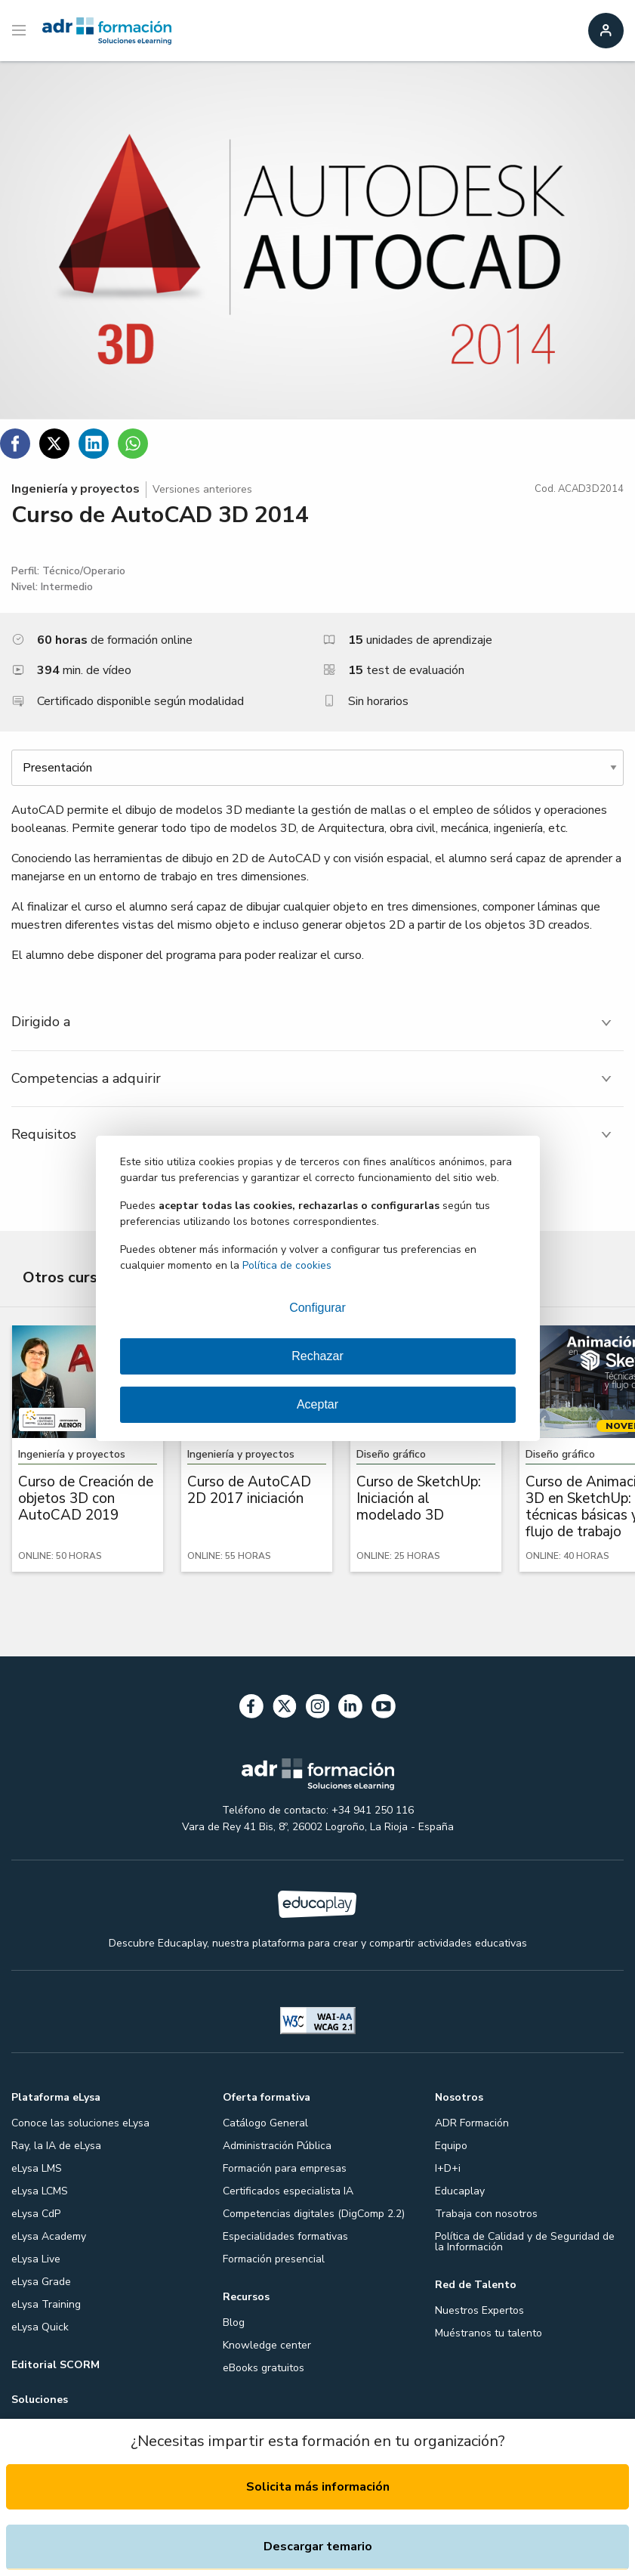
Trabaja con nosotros (486, 2213)
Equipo (451, 2145)
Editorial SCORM (55, 2365)
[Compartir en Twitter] (54, 443)
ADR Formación (472, 2123)
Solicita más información (318, 2487)
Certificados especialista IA (288, 2191)
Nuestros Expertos (479, 2310)
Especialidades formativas (285, 2236)
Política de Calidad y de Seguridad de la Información (525, 2241)
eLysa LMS (36, 2168)
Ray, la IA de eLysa (56, 2145)
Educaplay (460, 2191)
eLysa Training (46, 2304)
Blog (234, 2322)
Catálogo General (265, 2123)
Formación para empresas (285, 2168)
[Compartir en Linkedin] (94, 443)
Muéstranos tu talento (488, 2333)
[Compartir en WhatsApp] (133, 443)
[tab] (317, 1022)
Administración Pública (277, 2145)
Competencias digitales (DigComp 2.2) (314, 2213)
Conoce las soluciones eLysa (80, 2123)
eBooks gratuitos (263, 2368)
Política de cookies (286, 1265)
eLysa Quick (40, 2327)
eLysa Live (35, 2259)
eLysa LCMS (39, 2191)
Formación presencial (274, 2259)
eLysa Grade (41, 2281)
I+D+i (448, 2168)
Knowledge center (267, 2345)
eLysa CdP (35, 2213)
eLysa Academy (48, 2236)
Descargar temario (318, 2546)
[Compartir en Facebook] (15, 443)
